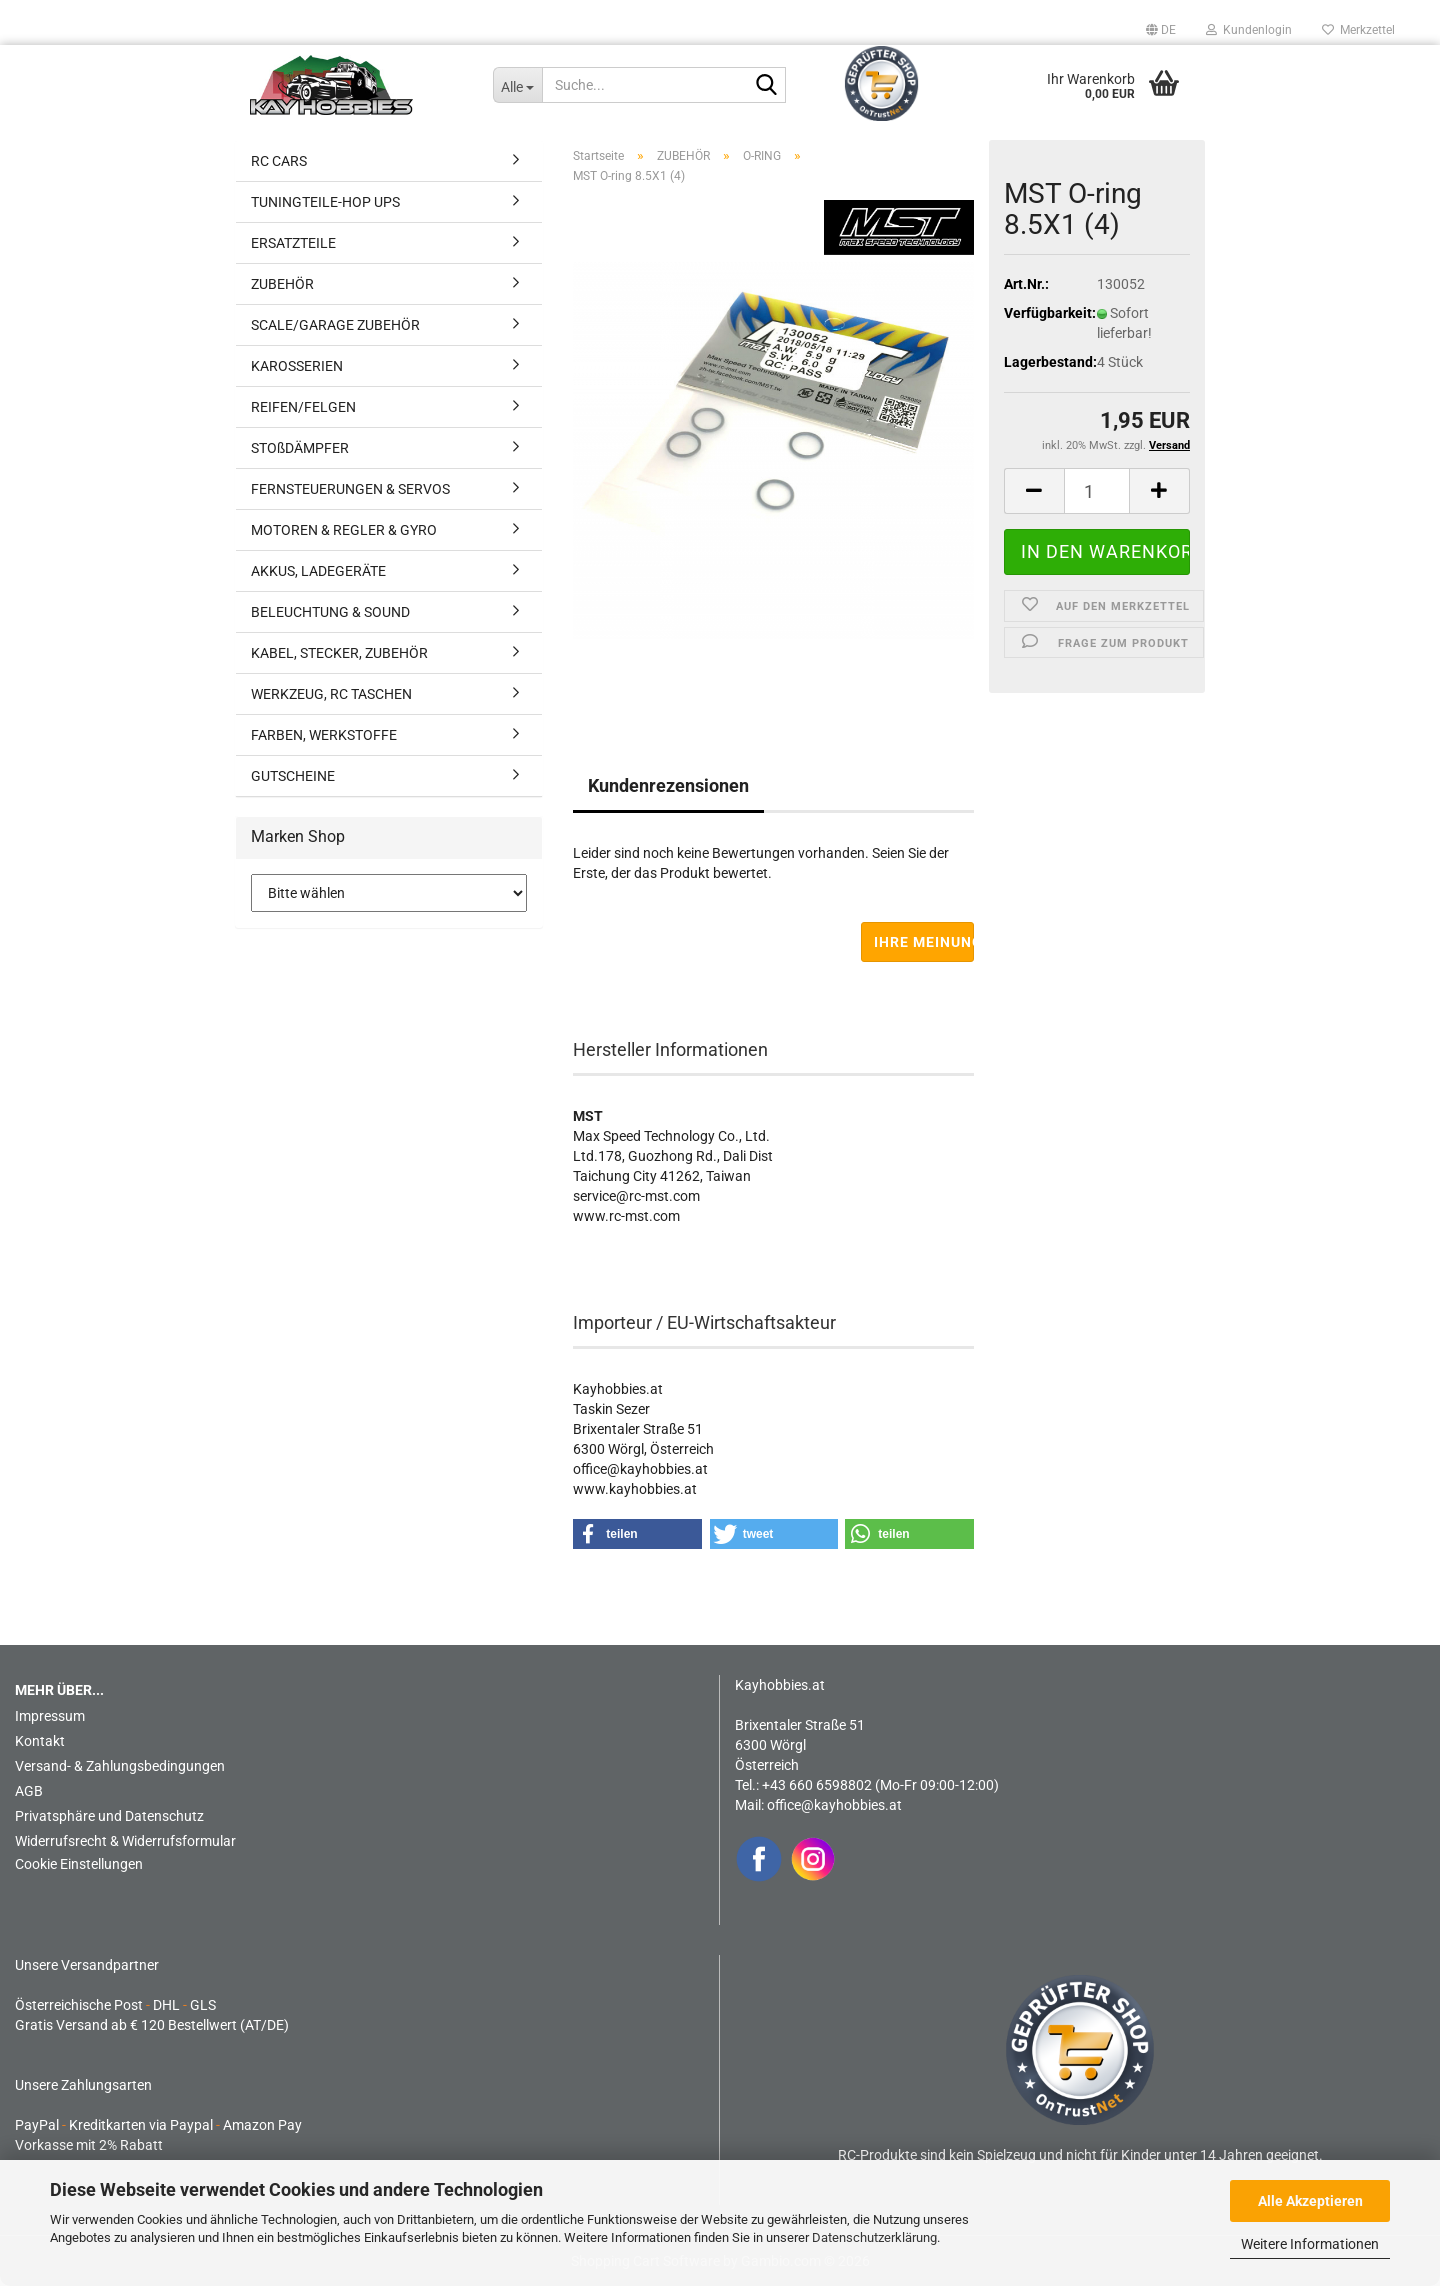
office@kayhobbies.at (834, 1805)
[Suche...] (517, 85)
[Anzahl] (1097, 491)
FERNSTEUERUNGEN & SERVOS (350, 489)
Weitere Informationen (1310, 2244)
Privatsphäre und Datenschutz (109, 1816)
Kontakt (40, 1741)
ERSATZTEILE (293, 243)
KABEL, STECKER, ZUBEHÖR (339, 653)
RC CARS (279, 161)
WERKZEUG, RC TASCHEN (331, 694)
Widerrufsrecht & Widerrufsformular (125, 1841)
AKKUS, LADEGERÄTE (318, 571)
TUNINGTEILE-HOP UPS (325, 202)
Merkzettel (1358, 30)
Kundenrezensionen (668, 785)
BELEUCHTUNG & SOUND (330, 612)
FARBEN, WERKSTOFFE (324, 735)
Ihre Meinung (924, 942)
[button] (1161, 30)
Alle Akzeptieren (1310, 2201)
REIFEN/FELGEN (303, 407)
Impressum (50, 1716)
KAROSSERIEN (297, 366)
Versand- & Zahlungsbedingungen (120, 1766)
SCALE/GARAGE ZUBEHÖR (335, 325)
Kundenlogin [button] (1249, 30)
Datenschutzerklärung (874, 2237)
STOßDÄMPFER (300, 448)
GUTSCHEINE (293, 776)
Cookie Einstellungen (79, 1864)
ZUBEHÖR (282, 284)
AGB (29, 1791)
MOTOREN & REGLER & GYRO (344, 530)
